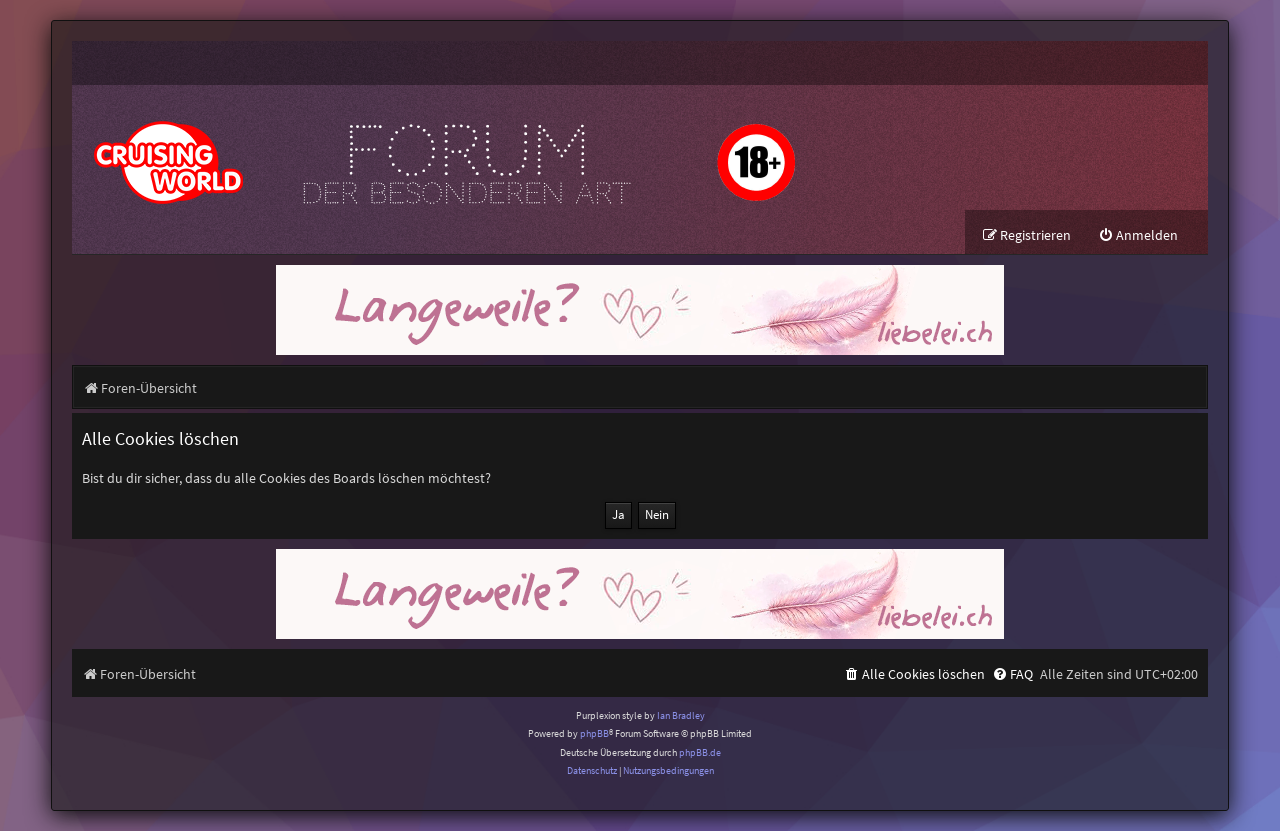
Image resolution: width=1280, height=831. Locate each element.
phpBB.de (700, 752)
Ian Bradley (681, 715)
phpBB (594, 733)
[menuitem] (1138, 235)
